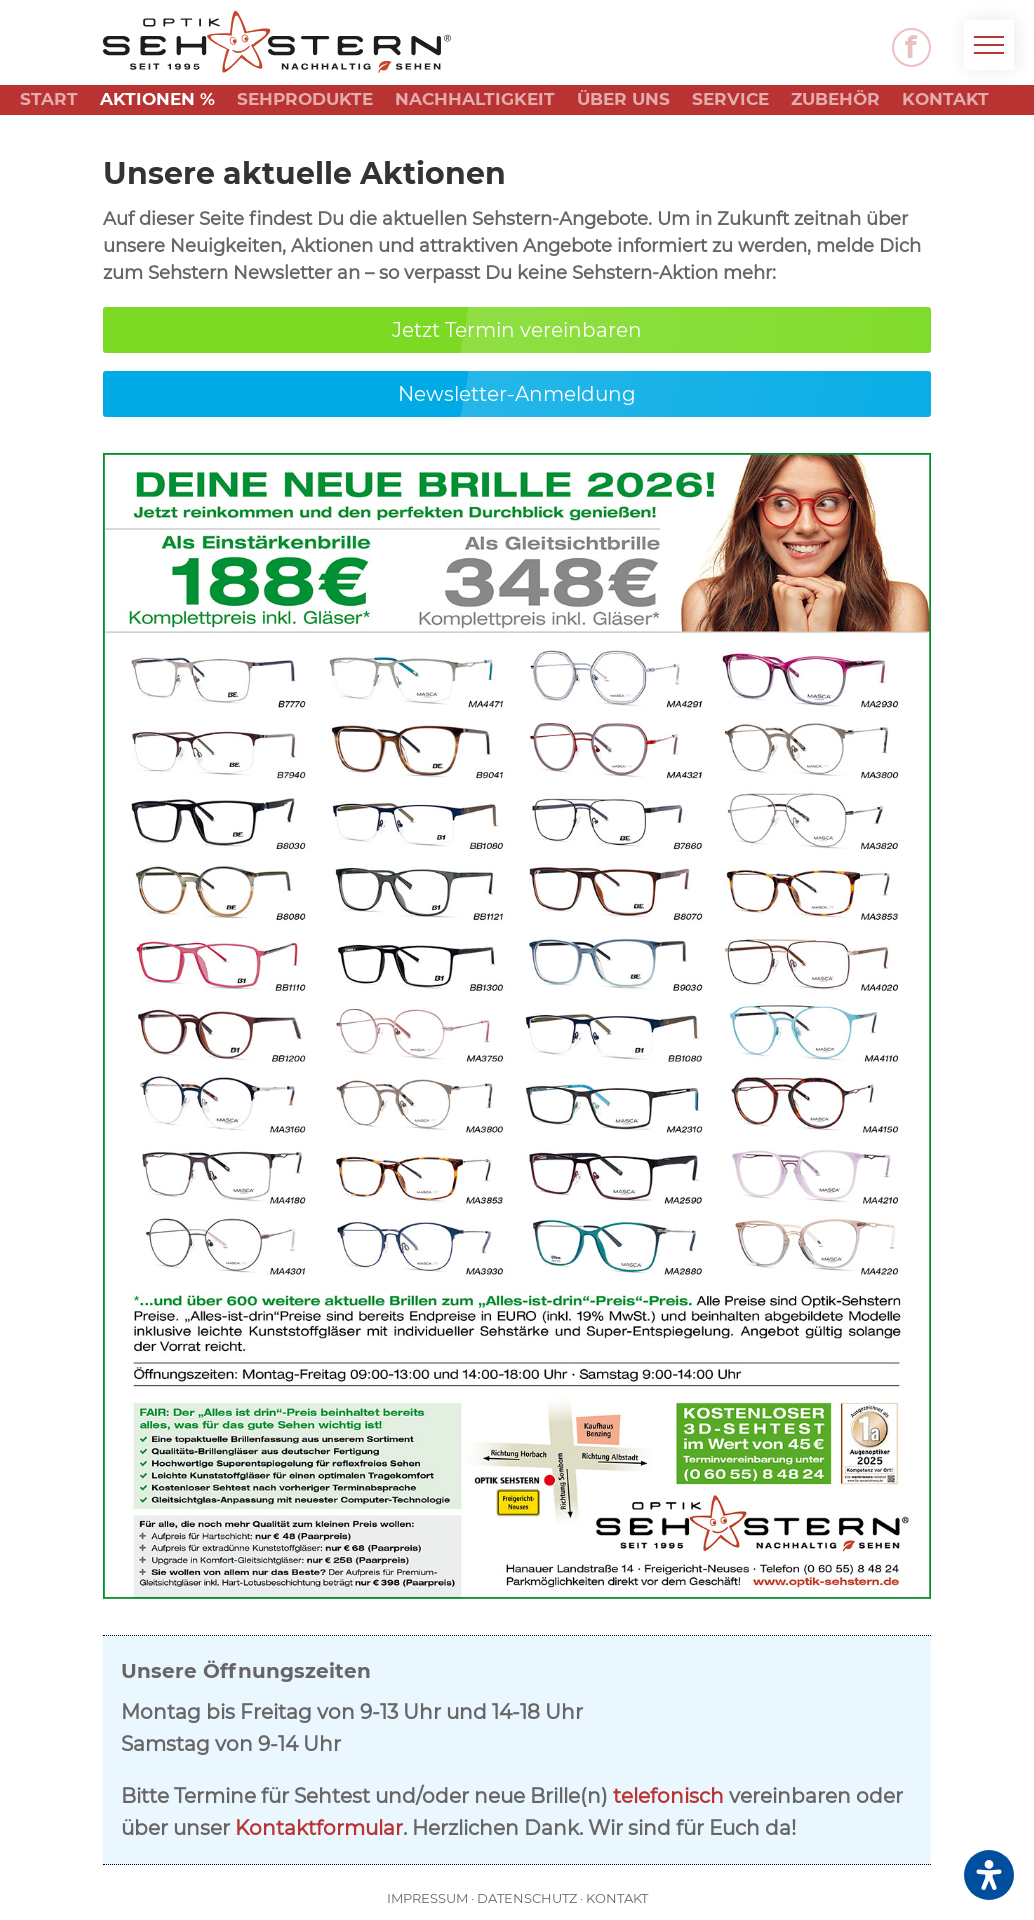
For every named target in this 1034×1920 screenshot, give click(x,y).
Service (730, 101)
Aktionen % (157, 101)
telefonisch (668, 1796)
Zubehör (835, 101)
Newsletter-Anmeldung (517, 394)
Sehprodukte (305, 101)
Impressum (427, 1898)
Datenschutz (527, 1898)
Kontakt (945, 101)
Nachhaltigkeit (475, 101)
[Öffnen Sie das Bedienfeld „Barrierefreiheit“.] (989, 1875)
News (48, 131)
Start (49, 101)
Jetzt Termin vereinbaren (517, 330)
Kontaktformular (319, 1828)
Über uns (623, 101)
